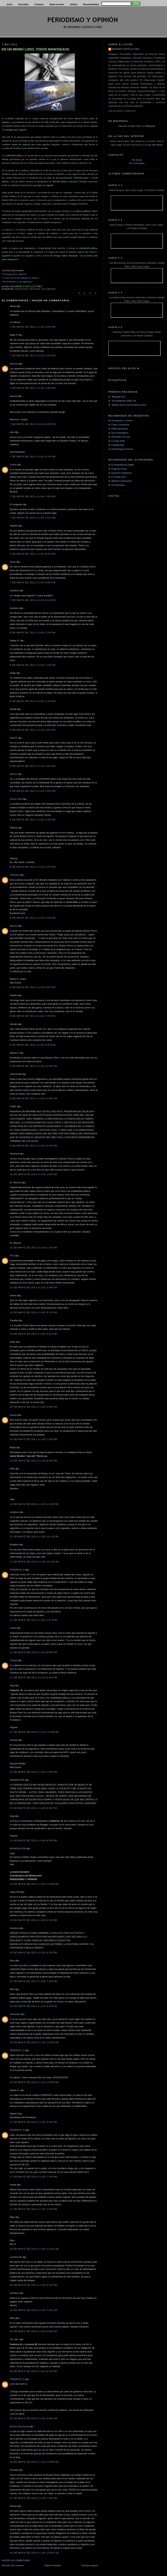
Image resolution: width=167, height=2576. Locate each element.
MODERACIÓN (18, 1848)
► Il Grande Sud (117, 477)
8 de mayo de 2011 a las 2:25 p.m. (33, 819)
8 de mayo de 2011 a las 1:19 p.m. (33, 665)
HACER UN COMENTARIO (16, 2560)
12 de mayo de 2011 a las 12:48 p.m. (34, 1732)
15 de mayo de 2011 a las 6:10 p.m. (34, 1952)
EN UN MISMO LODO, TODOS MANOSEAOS (35, 49)
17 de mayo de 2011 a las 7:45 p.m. (34, 2209)
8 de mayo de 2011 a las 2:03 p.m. (33, 791)
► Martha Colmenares (120, 481)
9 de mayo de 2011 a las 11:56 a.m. (34, 1098)
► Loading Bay (116, 445)
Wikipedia (150, 126)
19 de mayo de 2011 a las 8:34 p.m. (34, 2371)
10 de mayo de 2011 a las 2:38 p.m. (34, 1287)
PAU (12, 1255)
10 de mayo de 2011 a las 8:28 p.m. (34, 1460)
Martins (13, 925)
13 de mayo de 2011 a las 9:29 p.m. (34, 1840)
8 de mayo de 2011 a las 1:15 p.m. (33, 632)
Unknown (14, 875)
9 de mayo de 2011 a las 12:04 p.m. (34, 1145)
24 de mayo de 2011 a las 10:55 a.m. (35, 2552)
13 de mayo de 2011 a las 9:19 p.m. (34, 1808)
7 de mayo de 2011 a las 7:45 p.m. (33, 496)
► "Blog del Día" (117, 396)
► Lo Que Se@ (116, 441)
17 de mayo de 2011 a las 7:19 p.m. (34, 2176)
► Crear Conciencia (118, 424)
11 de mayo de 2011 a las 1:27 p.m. (34, 1620)
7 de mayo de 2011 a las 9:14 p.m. (33, 600)
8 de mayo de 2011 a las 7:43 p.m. (33, 1016)
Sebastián (15, 2014)
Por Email (137, 160)
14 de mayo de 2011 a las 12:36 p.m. (34, 1884)
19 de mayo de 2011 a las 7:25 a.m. (34, 2310)
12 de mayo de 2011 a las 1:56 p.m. (34, 1772)
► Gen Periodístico (118, 433)
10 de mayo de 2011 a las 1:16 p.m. (34, 1247)
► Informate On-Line (119, 436)
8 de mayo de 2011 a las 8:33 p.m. (33, 1044)
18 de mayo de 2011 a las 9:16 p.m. (34, 2285)
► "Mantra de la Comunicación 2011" (127, 405)
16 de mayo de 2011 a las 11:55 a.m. (35, 2042)
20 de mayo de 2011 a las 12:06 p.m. (34, 2462)
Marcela (14, 363)
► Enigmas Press (117, 468)
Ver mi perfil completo (122, 111)
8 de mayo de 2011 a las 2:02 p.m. (33, 766)
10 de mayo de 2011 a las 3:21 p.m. (34, 1312)
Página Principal (52, 2565)
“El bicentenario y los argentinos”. (18, 281)
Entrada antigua (89, 2565)
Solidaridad (49, 289)
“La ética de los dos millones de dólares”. (21, 278)
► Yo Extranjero (116, 485)
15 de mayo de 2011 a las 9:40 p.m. (34, 2006)
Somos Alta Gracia (19, 2426)
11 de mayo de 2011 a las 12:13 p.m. (34, 1536)
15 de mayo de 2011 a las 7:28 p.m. (34, 1981)
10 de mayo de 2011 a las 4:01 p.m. (34, 1333)
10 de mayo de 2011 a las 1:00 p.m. (34, 1174)
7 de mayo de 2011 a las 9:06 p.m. (33, 582)
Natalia (13, 1415)
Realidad (35, 289)
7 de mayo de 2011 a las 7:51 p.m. (33, 517)
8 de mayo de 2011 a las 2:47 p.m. (33, 866)
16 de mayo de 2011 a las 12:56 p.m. (34, 2082)
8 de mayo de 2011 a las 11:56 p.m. (34, 1066)
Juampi (13, 1660)
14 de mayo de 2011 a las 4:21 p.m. (34, 1920)
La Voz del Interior (153, 144)
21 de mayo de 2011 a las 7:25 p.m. (34, 2498)
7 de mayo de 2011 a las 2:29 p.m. (33, 355)
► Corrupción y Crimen (120, 420)
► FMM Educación (118, 428)
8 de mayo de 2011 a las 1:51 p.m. (33, 729)
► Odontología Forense (120, 449)
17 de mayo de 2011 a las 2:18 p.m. (34, 2122)
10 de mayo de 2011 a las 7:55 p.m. (34, 1439)
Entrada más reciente (13, 2565)
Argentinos (21, 289)
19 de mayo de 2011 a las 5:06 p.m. (34, 2331)
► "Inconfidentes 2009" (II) (122, 400)
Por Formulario (136, 163)
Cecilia (13, 464)
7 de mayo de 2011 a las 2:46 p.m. (33, 388)
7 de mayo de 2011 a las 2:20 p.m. (33, 326)
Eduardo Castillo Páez (126, 49)
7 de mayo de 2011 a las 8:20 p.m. (33, 553)
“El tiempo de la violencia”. (15, 274)
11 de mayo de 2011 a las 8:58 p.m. (34, 1652)
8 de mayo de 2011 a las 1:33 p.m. (33, 701)
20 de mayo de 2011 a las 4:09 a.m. (34, 2418)
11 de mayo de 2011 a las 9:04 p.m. (34, 1677)
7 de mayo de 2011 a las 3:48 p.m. (33, 424)
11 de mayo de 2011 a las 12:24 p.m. (34, 1561)
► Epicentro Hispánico (120, 473)
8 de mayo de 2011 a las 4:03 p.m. (33, 987)
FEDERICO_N (17, 1569)
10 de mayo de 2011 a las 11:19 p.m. (34, 1504)
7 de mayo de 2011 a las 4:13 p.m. (33, 456)
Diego (13, 561)
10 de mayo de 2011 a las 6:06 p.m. (34, 1406)
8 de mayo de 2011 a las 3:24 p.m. (33, 917)
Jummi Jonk (16, 799)
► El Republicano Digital (121, 464)
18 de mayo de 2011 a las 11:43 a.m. (35, 2248)
